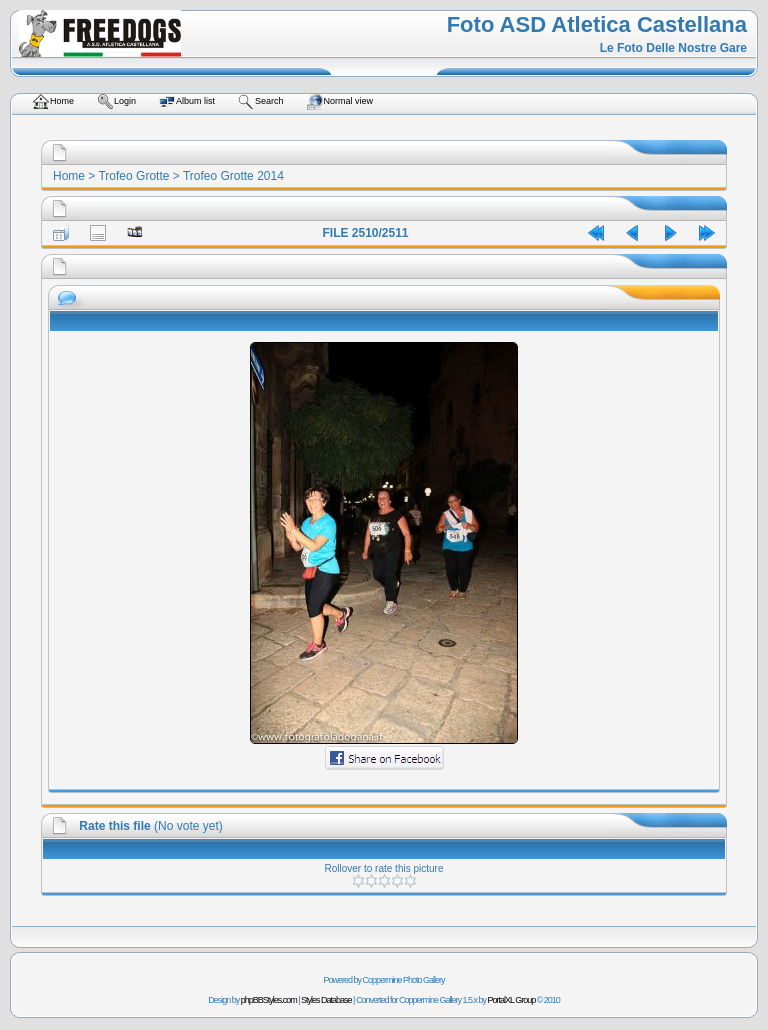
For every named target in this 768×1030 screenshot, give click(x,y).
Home (69, 176)
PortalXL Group (512, 1000)
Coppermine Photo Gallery (403, 980)
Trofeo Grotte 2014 (233, 176)
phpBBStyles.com (269, 1000)
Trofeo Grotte (133, 176)
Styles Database (326, 1000)
